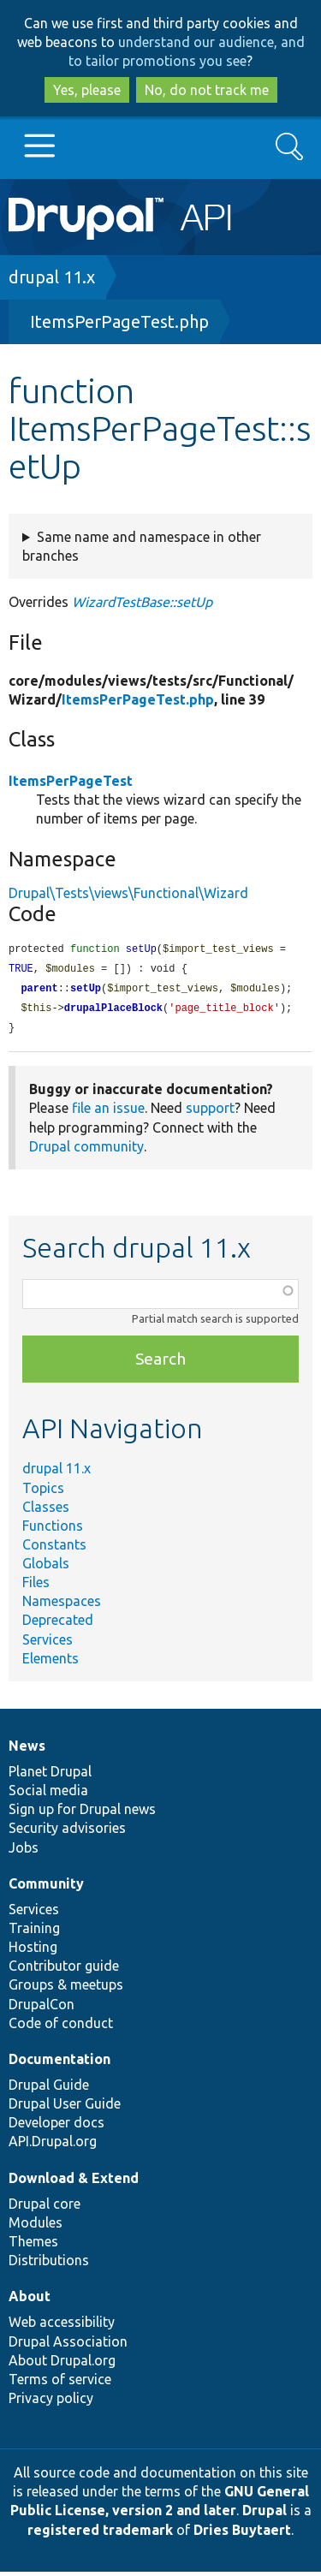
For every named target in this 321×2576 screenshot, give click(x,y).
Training (34, 1932)
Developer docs (56, 2126)
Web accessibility (62, 2326)
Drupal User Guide (65, 2107)
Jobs (24, 1851)
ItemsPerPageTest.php (119, 321)
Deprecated (57, 1624)
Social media (48, 1794)
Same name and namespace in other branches (141, 546)
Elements (50, 1662)
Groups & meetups (66, 1988)
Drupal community (86, 1150)
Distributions (49, 2264)
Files (36, 1586)
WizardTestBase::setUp (142, 602)
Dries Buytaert (242, 2534)
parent (39, 991)
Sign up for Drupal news (82, 1813)
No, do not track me (207, 90)
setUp (85, 991)
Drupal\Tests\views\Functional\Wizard (128, 893)
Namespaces (61, 1605)
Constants (54, 1548)
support (210, 1112)
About (30, 2300)
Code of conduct (61, 2027)
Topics (43, 1492)
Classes (45, 1511)
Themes (33, 2245)
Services (47, 1643)
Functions (52, 1530)
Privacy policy (51, 2402)
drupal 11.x (52, 277)
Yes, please (87, 90)
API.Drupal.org (53, 2145)
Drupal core (44, 2208)
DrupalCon (41, 2008)
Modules (35, 2226)
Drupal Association (68, 2345)
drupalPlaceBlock (113, 1011)
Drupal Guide (49, 2089)
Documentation (59, 2063)
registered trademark (100, 2534)
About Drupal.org (62, 2364)
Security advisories (67, 1832)
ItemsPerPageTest (71, 780)
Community (46, 1887)
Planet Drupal (50, 1775)
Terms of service (60, 2383)
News (27, 1750)
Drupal (264, 2514)
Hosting (33, 1951)
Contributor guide (64, 1970)
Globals (45, 1567)
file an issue (108, 1112)
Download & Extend (74, 2182)
